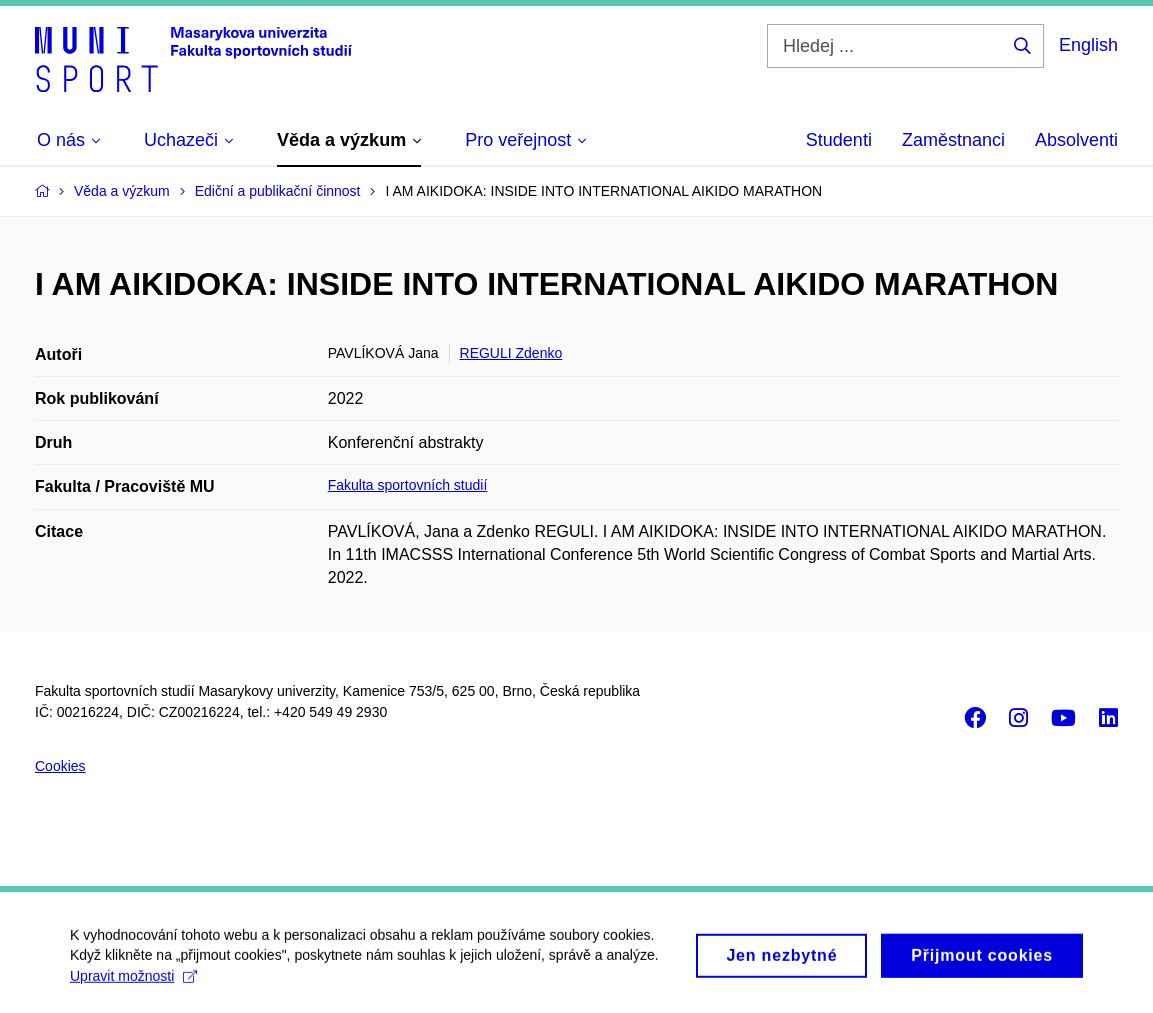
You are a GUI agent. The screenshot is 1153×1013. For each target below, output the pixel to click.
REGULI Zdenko (511, 353)
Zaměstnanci (953, 140)
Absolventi (1076, 140)
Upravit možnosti (133, 983)
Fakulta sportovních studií (408, 485)
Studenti (839, 140)
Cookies (60, 766)
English (1088, 45)
